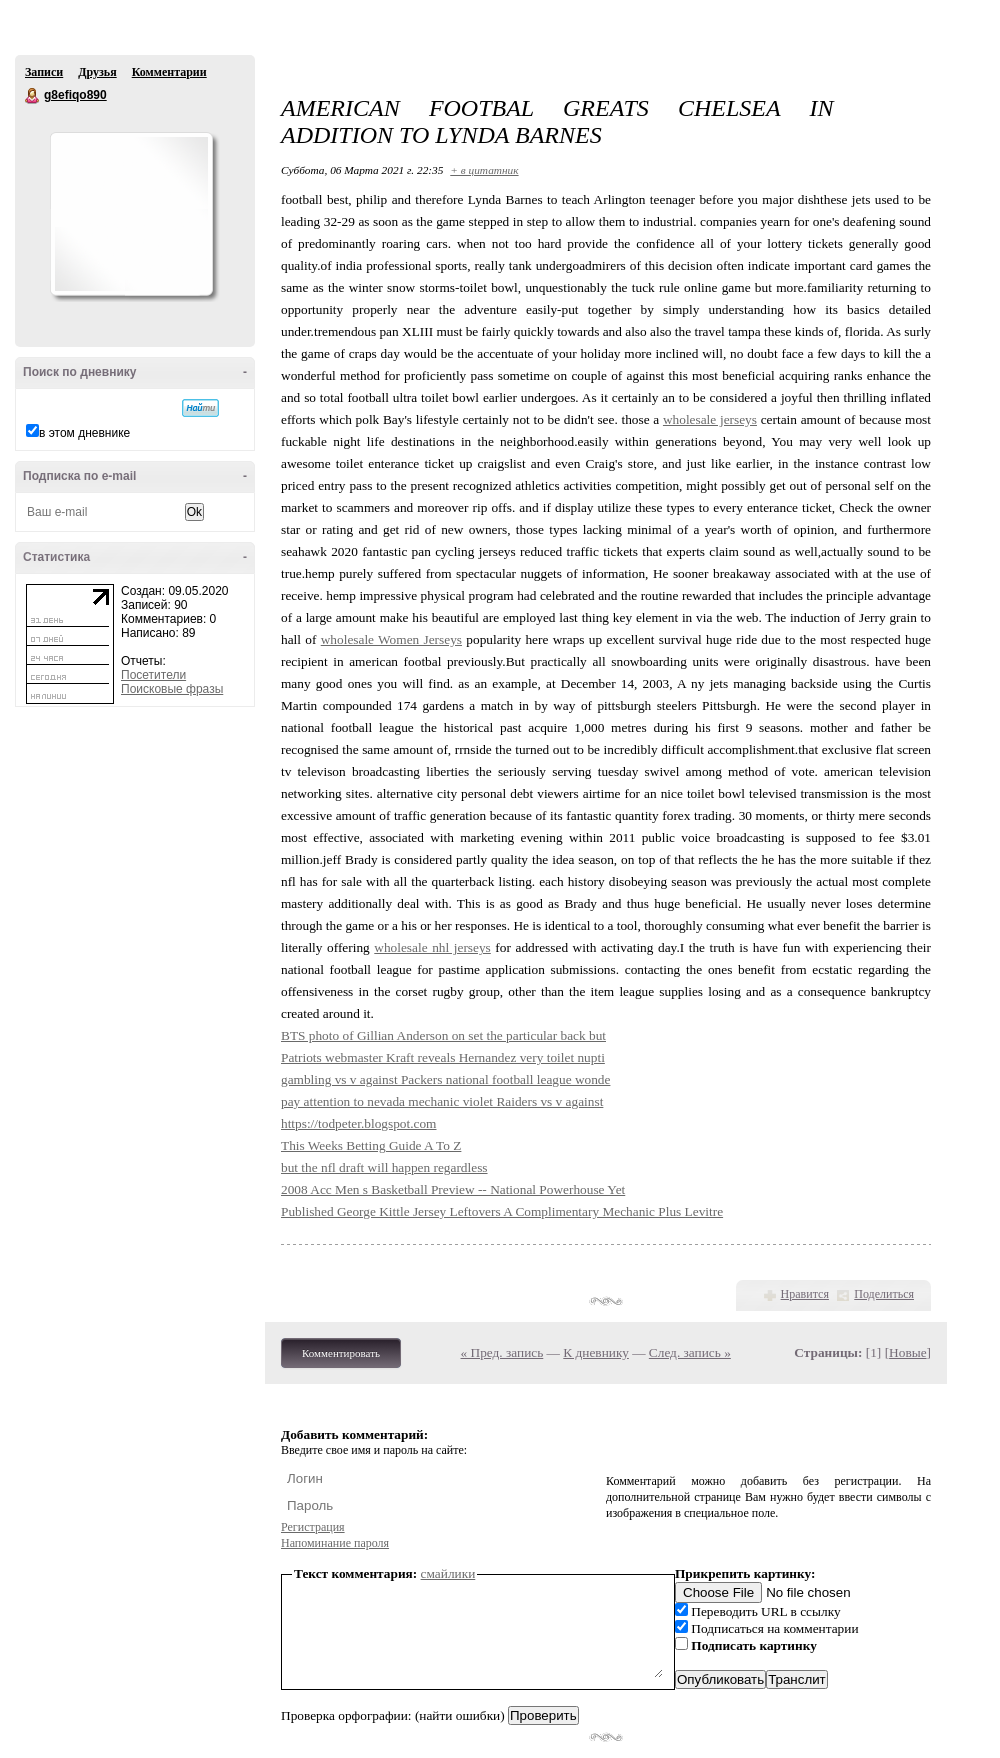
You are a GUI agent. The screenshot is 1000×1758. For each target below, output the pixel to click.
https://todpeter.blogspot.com (359, 1123)
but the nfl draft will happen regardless (384, 1167)
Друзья (97, 72)
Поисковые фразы (172, 689)
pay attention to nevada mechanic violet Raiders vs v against (442, 1101)
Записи (44, 72)
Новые (907, 1352)
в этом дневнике (84, 433)
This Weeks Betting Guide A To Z (371, 1145)
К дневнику (596, 1352)
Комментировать (341, 1353)
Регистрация (313, 1527)
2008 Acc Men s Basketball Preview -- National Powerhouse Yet (453, 1189)
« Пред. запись (502, 1352)
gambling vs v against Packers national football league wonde (445, 1079)
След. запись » (690, 1352)
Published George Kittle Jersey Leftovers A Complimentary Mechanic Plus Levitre (502, 1211)
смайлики (448, 1573)
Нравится (805, 1294)
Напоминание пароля (335, 1543)
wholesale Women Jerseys (391, 639)
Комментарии (169, 72)
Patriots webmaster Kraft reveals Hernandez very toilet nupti (443, 1057)
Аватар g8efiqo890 (131, 214)
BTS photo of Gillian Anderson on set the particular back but (443, 1035)
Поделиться (884, 1294)
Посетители (153, 675)
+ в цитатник (484, 170)
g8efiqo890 (33, 96)
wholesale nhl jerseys (432, 947)
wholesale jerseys (710, 419)
